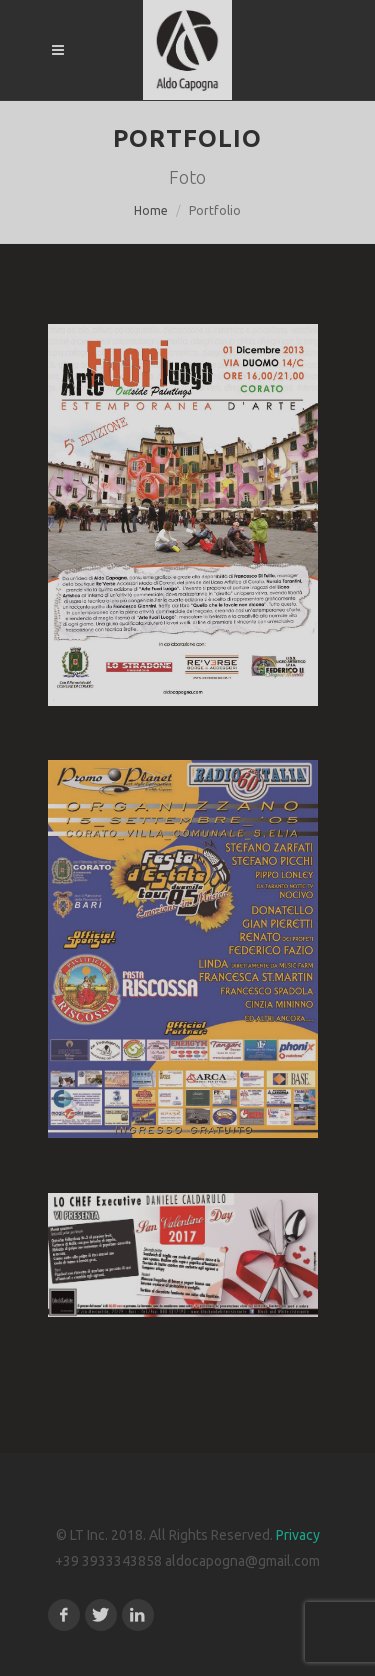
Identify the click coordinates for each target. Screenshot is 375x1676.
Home (151, 210)
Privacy (298, 1535)
